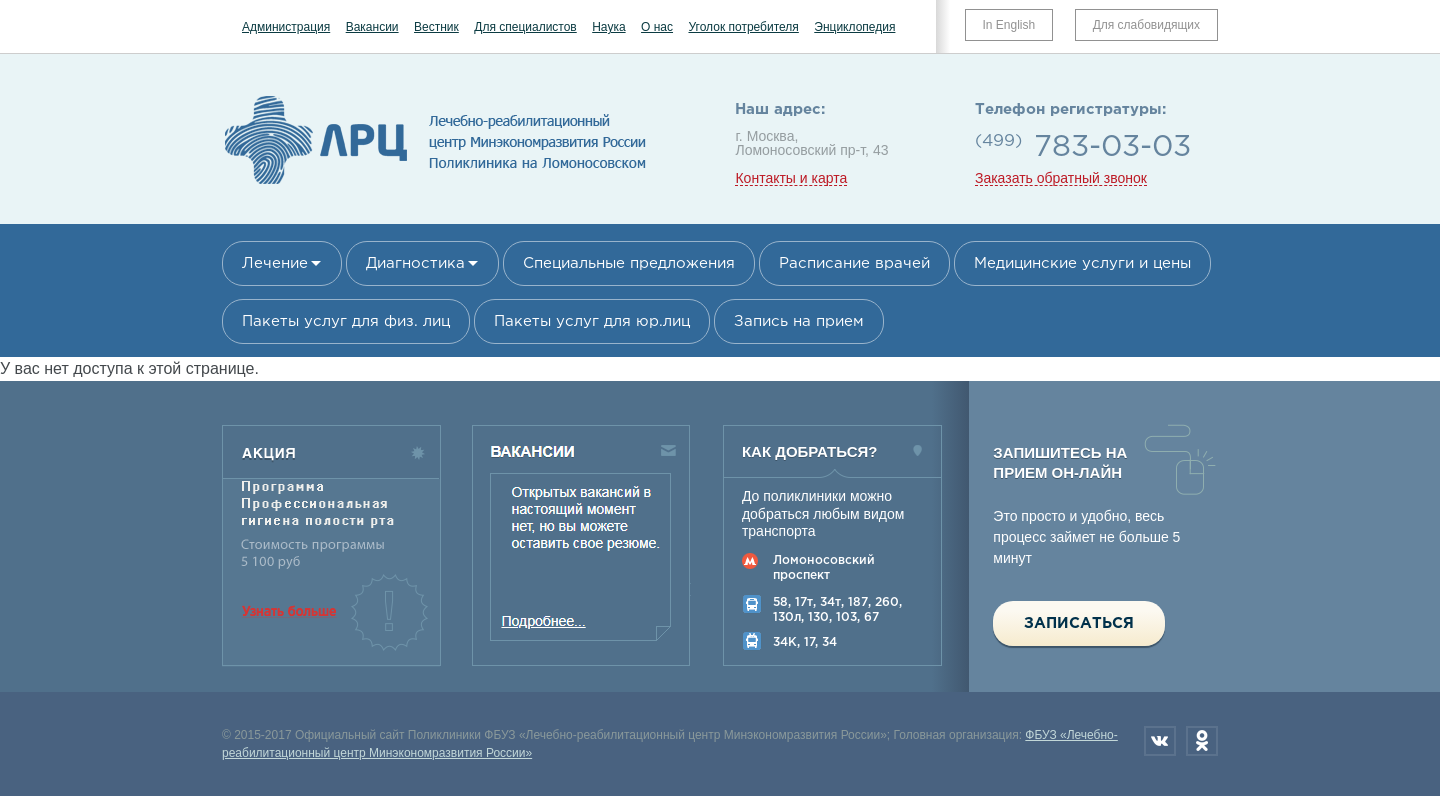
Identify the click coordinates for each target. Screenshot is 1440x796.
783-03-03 (1112, 147)
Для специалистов (525, 27)
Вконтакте (1160, 741)
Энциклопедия (854, 27)
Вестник (436, 27)
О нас (657, 27)
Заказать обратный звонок (1061, 178)
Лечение (275, 263)
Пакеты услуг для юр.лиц (592, 321)
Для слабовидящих (1146, 25)
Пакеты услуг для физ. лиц (346, 321)
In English (1009, 25)
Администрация (286, 27)
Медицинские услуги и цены (1082, 263)
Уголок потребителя (743, 27)
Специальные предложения (629, 263)
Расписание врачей (854, 263)
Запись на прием (799, 321)
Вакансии (372, 27)
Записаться (1079, 623)
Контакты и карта (791, 178)
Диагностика (415, 263)
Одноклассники (1202, 741)
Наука (608, 27)
